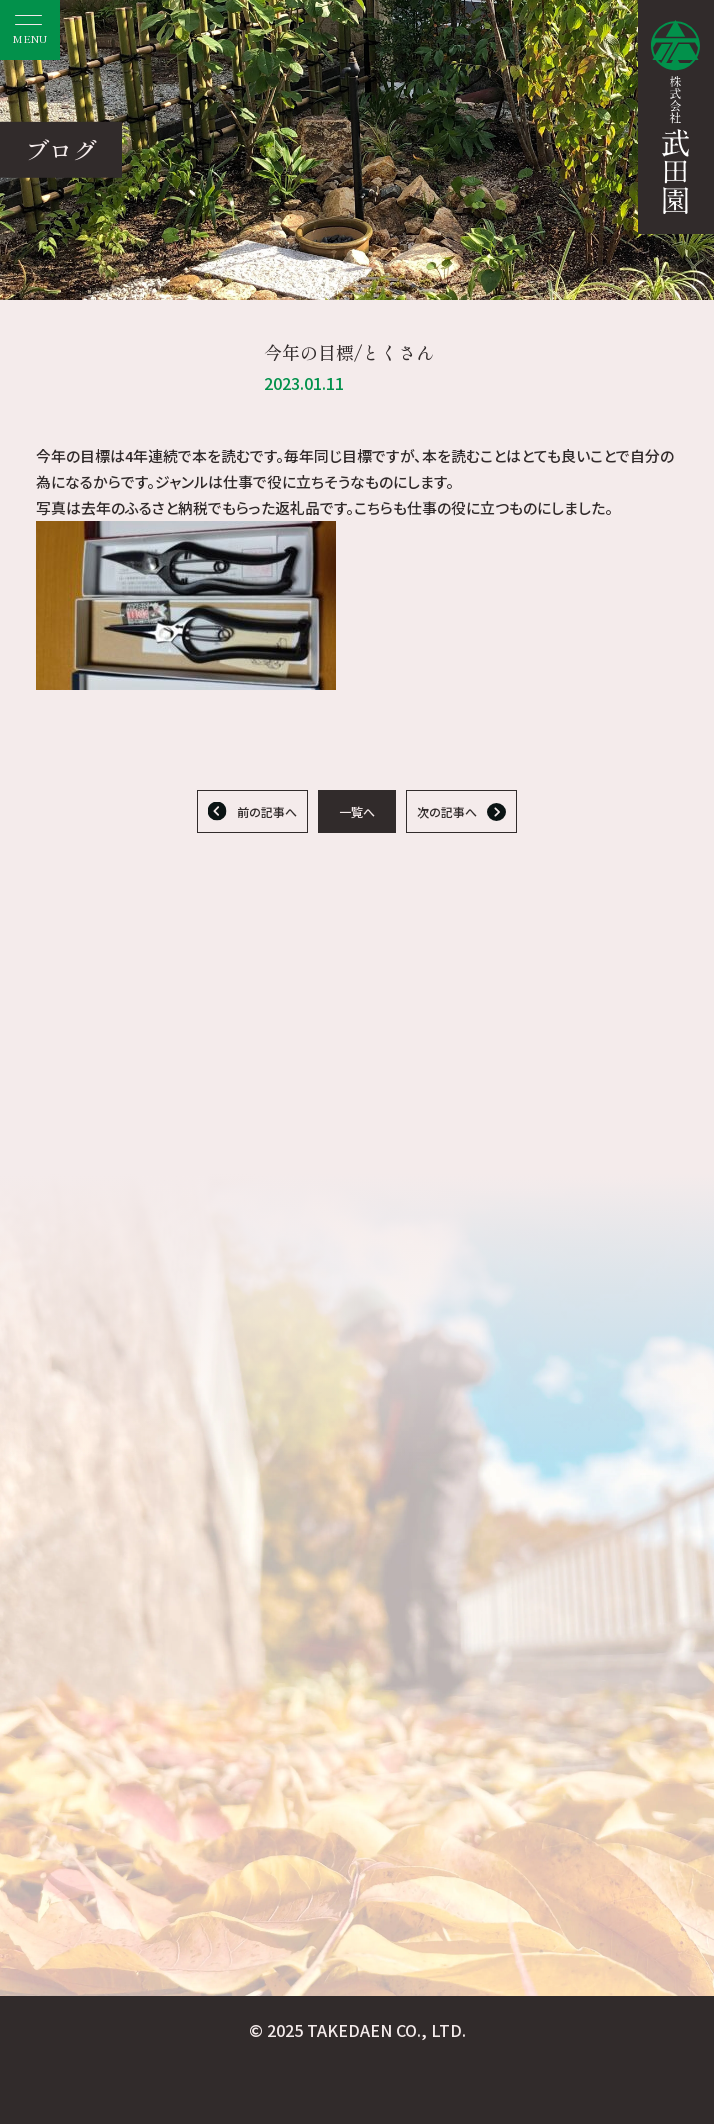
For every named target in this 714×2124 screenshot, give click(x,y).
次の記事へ (447, 811)
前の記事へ (267, 811)
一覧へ (357, 811)
